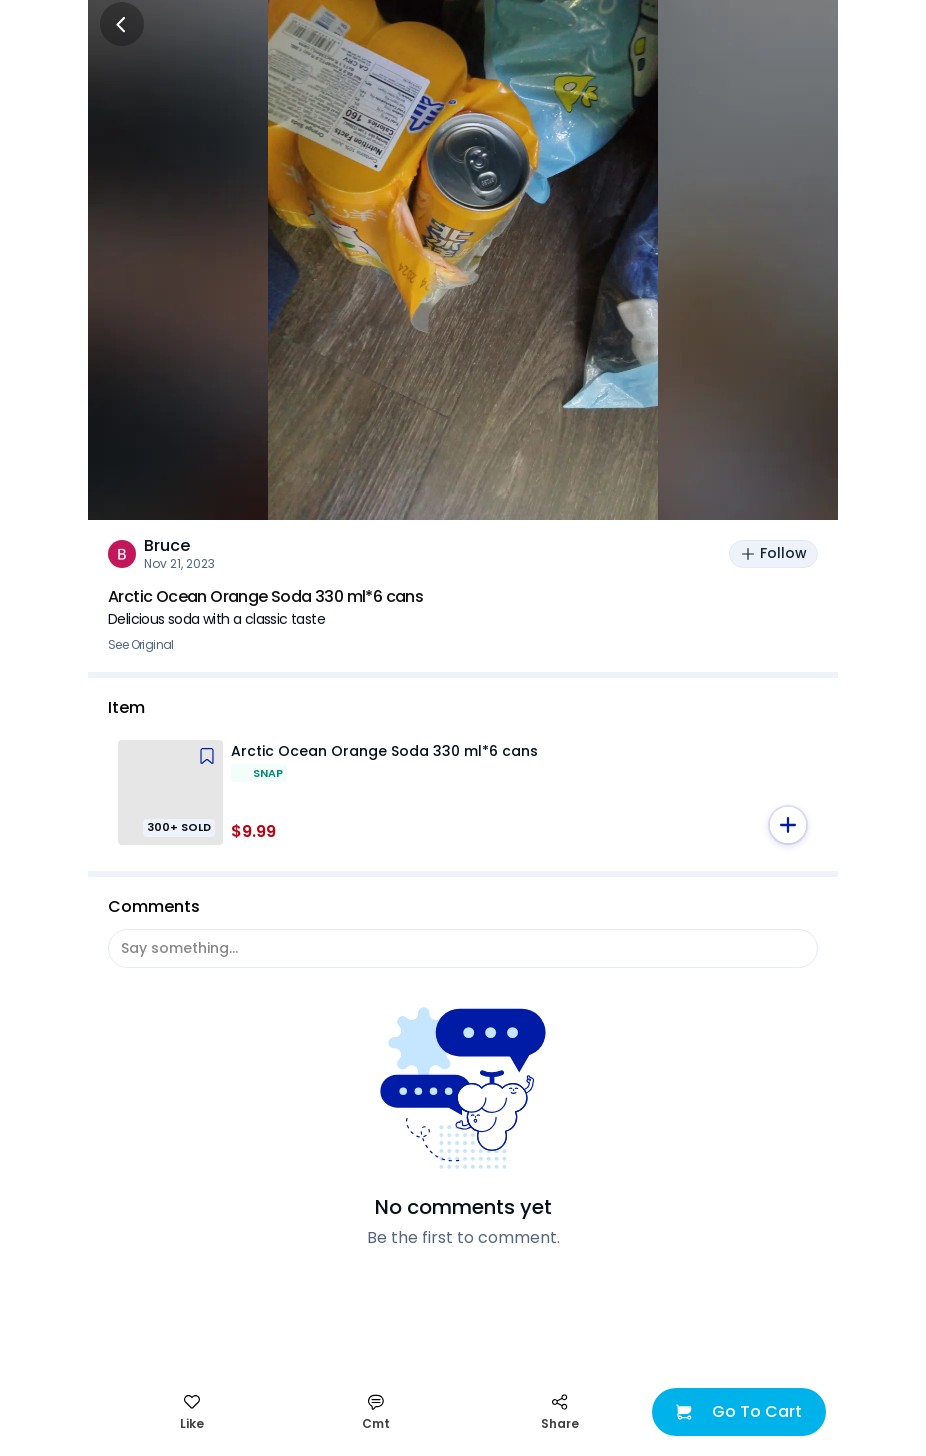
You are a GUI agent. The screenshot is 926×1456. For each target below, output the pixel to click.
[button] (788, 825)
